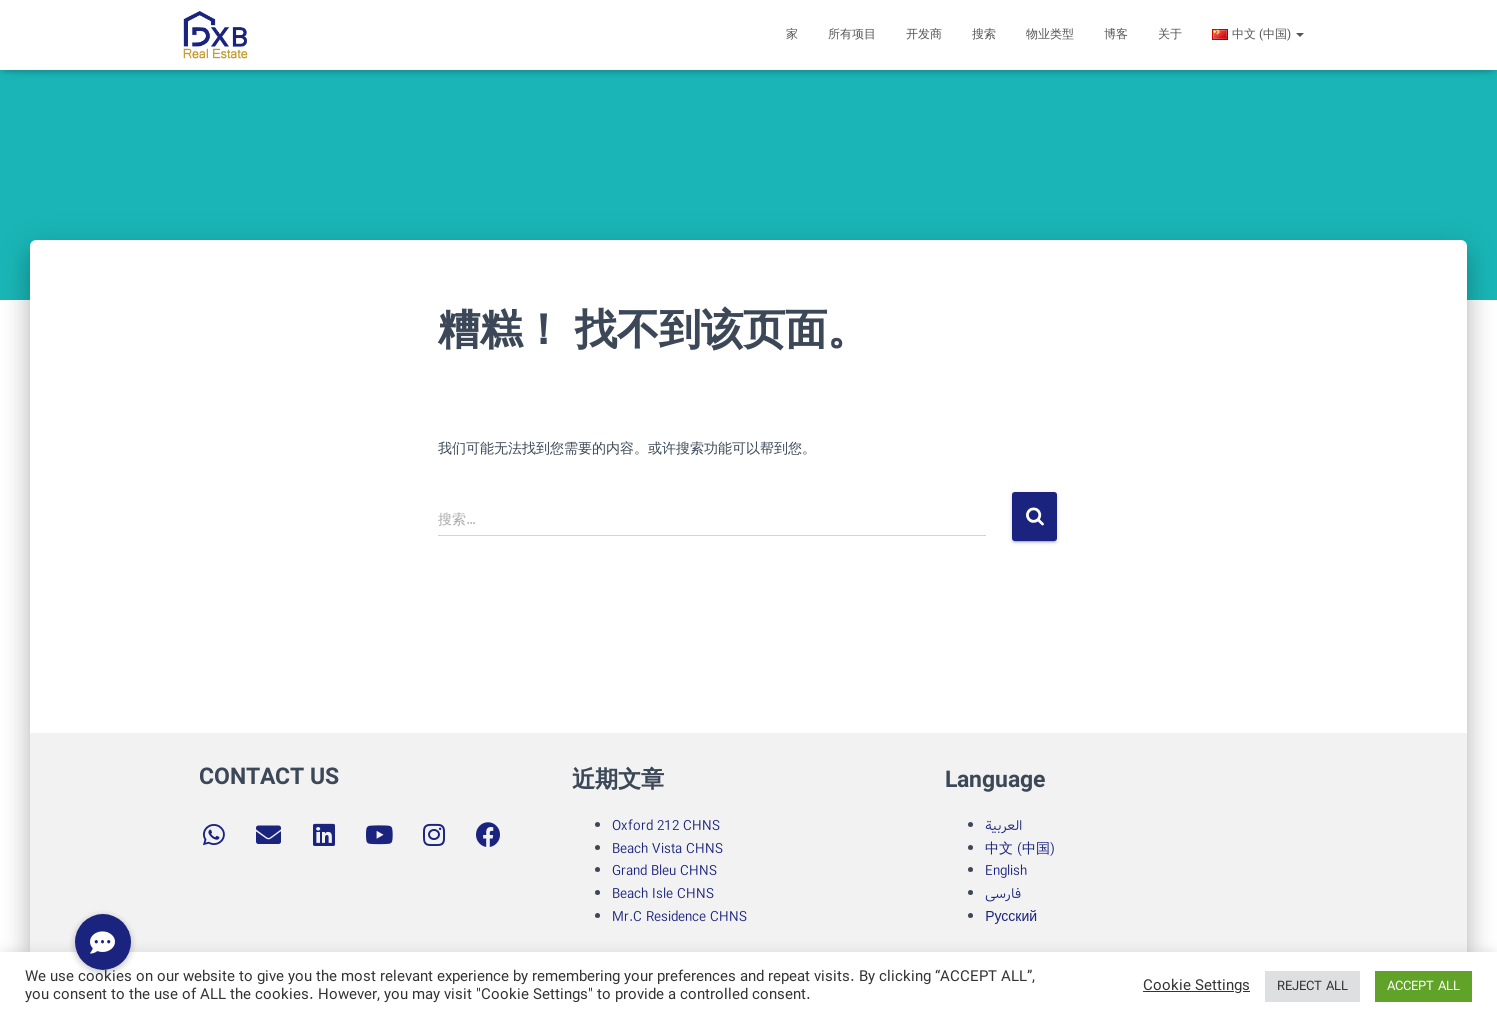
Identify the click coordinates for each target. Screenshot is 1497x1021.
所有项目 (852, 34)
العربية (1003, 826)
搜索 (984, 34)
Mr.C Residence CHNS (679, 917)
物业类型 (1050, 34)
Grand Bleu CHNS (664, 871)
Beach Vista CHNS (667, 849)
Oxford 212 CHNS (666, 826)
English (1006, 871)
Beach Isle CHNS (663, 894)
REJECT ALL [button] (1312, 986)
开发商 (924, 34)
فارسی (1003, 894)
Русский (1011, 917)
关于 (1170, 34)
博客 (1116, 34)
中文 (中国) (1020, 849)
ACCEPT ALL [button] (1423, 986)
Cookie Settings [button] (1196, 987)
